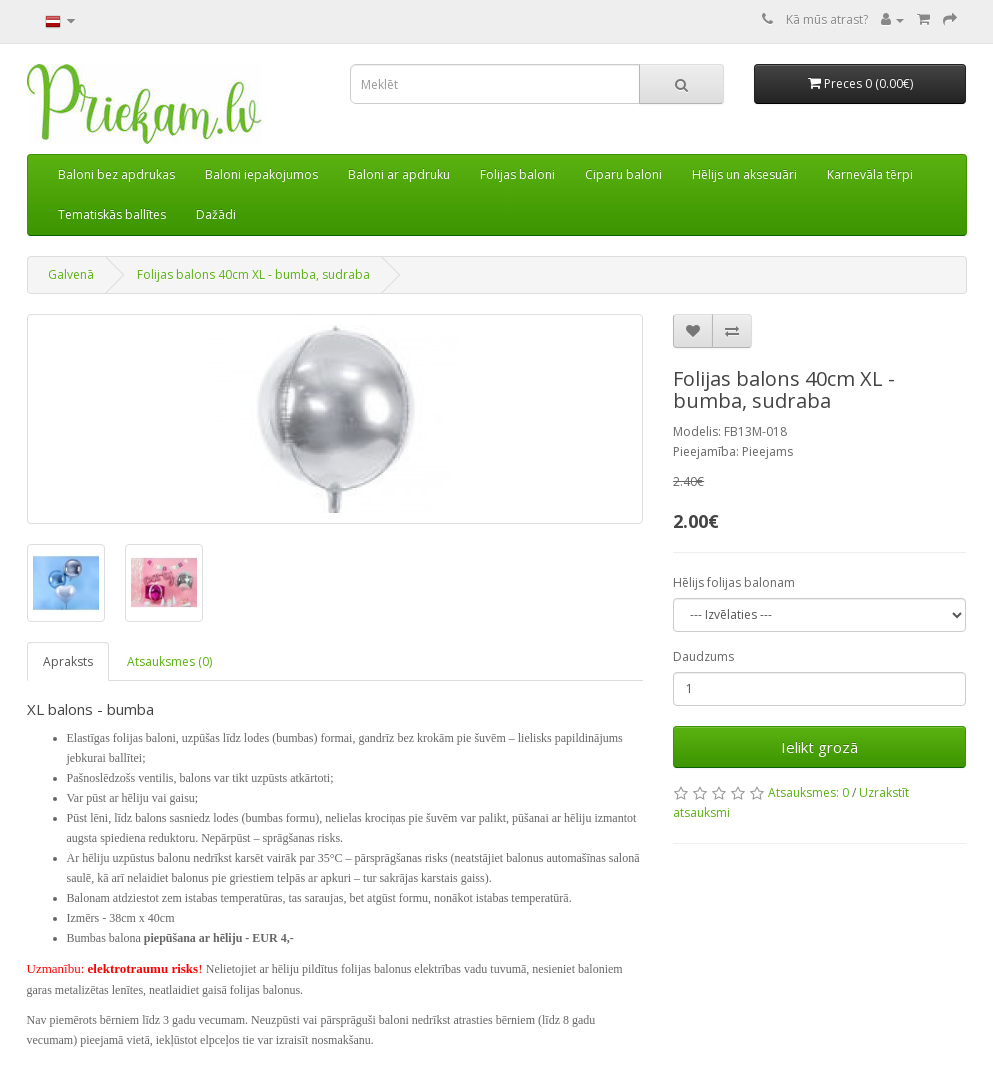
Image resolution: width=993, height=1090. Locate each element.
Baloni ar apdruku (399, 174)
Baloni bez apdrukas (116, 174)
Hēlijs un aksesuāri (744, 174)
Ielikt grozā (819, 747)
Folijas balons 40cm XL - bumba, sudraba (253, 274)
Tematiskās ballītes (112, 214)
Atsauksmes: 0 (808, 792)
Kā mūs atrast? (827, 19)
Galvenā (71, 274)
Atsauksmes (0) (169, 661)
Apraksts (68, 661)
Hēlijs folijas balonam (734, 582)
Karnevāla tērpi (870, 174)
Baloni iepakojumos (261, 174)
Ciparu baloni (623, 174)
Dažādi (216, 214)
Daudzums (703, 656)
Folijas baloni (517, 174)
